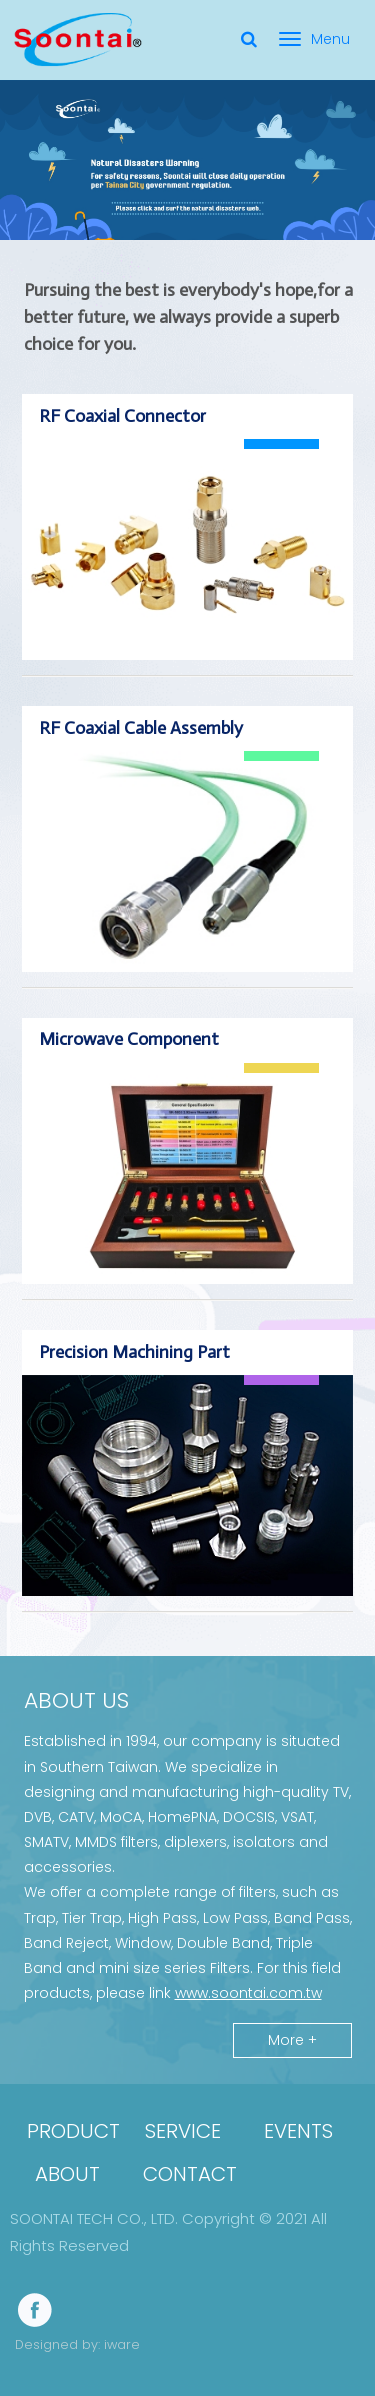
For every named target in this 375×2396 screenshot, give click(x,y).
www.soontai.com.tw (248, 1993)
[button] (329, 2350)
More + (292, 2040)
